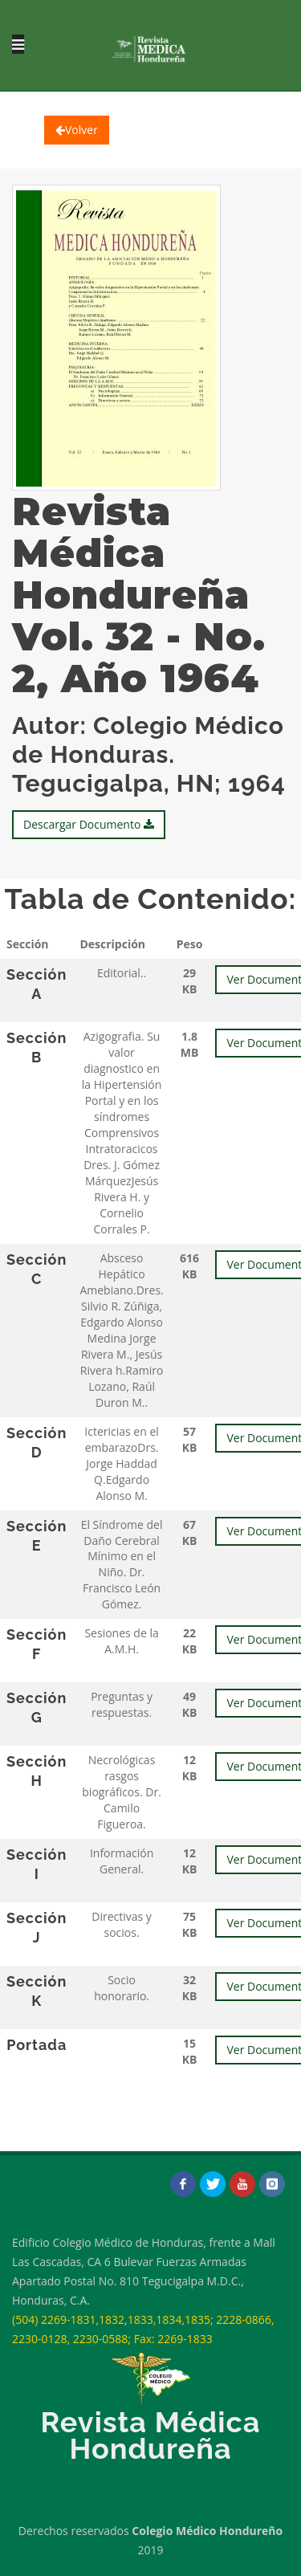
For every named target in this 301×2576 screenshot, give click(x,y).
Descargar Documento (88, 824)
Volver (76, 129)
